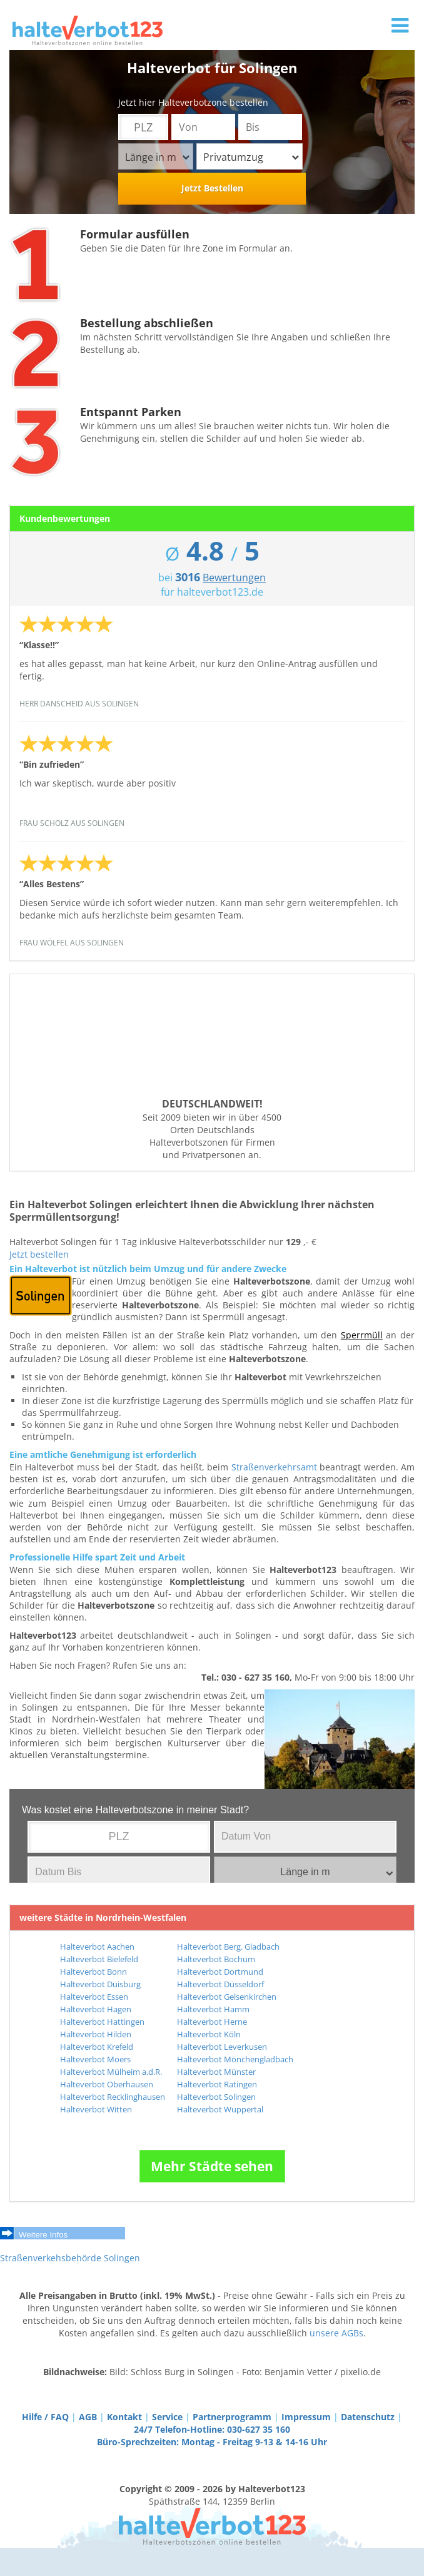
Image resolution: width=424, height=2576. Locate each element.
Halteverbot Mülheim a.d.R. (111, 2071)
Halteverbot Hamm (213, 2009)
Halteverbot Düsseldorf (220, 1984)
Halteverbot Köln (209, 2034)
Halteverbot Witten (96, 2109)
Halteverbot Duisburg (100, 1984)
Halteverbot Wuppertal (220, 2109)
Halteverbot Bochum (216, 1959)
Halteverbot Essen (94, 1996)
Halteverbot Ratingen (217, 2084)
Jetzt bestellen (39, 1254)
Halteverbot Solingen (216, 2096)
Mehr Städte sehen (212, 2166)
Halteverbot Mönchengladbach (235, 2059)
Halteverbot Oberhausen (106, 2084)
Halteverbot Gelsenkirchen (226, 1996)
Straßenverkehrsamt (274, 1467)
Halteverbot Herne (212, 2021)
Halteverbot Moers (95, 2059)
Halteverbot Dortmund (220, 1971)
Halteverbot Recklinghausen (112, 2096)
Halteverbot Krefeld (96, 2046)
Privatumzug (251, 157)
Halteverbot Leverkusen (222, 2046)
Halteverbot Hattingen (102, 2021)
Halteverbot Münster (216, 2071)
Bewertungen (234, 577)
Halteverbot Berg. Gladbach (228, 1946)
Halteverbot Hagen (95, 2009)
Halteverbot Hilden (95, 2034)
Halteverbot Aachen (97, 1946)
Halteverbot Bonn (93, 1971)
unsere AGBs (336, 2333)
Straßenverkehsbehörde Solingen (70, 2258)
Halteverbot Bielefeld (99, 1959)
